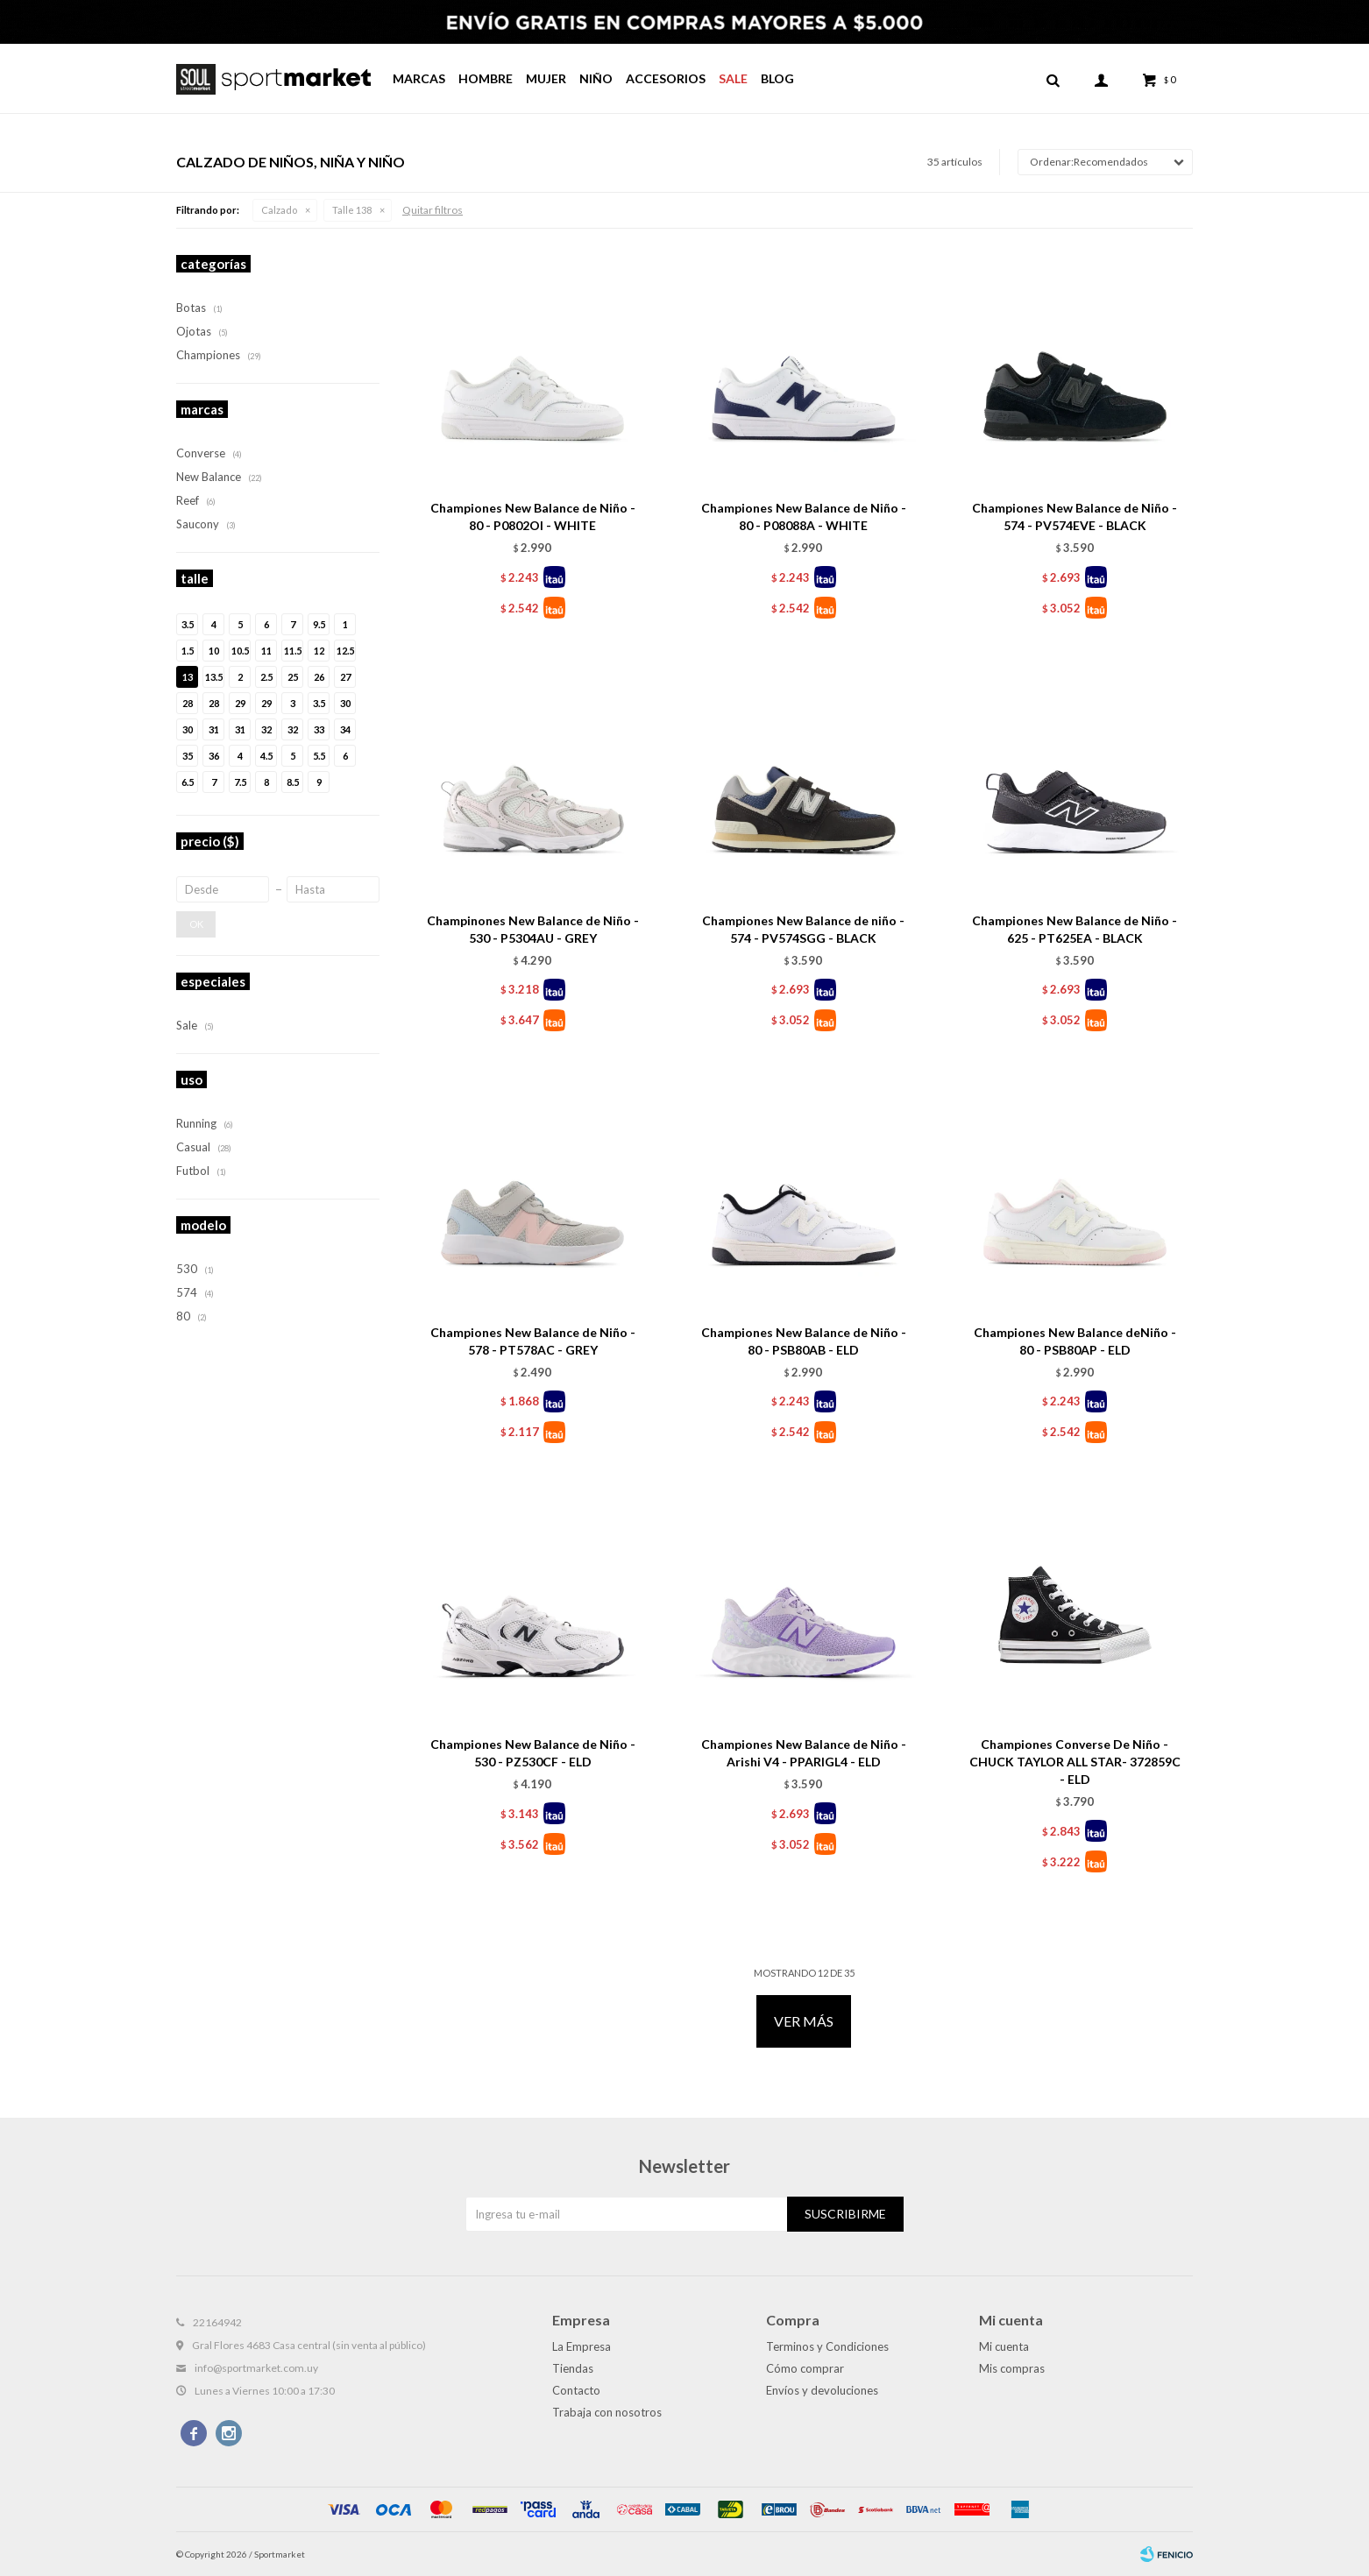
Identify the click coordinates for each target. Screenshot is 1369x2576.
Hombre (485, 78)
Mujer (546, 78)
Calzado (279, 210)
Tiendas (572, 2368)
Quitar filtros (432, 209)
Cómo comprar (805, 2368)
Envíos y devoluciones (822, 2390)
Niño (596, 78)
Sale (733, 78)
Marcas (419, 78)
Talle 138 (352, 210)
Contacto (576, 2390)
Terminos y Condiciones (827, 2346)
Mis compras (1012, 2368)
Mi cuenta (1004, 2346)
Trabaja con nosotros (607, 2412)
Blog (777, 78)
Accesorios (666, 78)
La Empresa (581, 2346)
